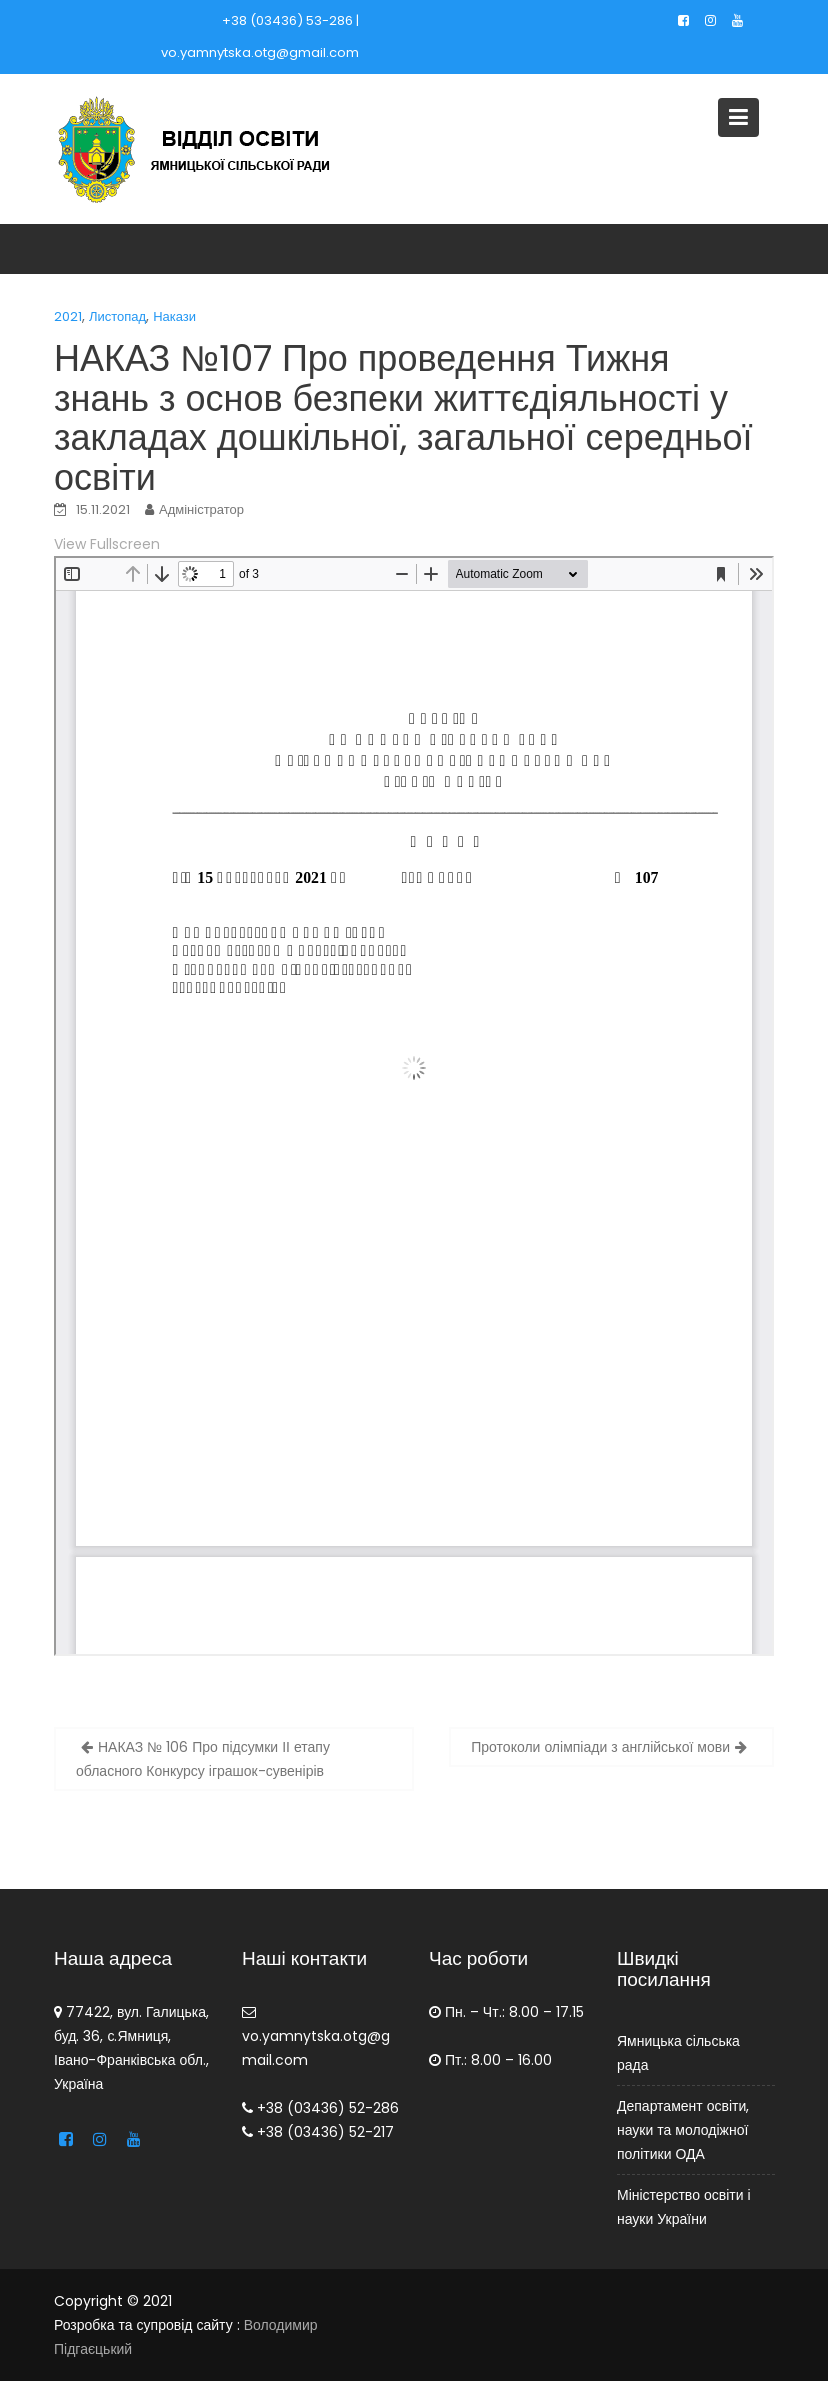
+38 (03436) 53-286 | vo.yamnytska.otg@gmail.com (260, 36)
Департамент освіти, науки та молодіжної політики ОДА (683, 2129)
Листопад (117, 316)
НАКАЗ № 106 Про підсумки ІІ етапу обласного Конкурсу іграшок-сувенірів (203, 1759)
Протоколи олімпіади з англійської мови (600, 1747)
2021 (68, 316)
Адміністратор (201, 509)
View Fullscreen (107, 544)
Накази (174, 316)
